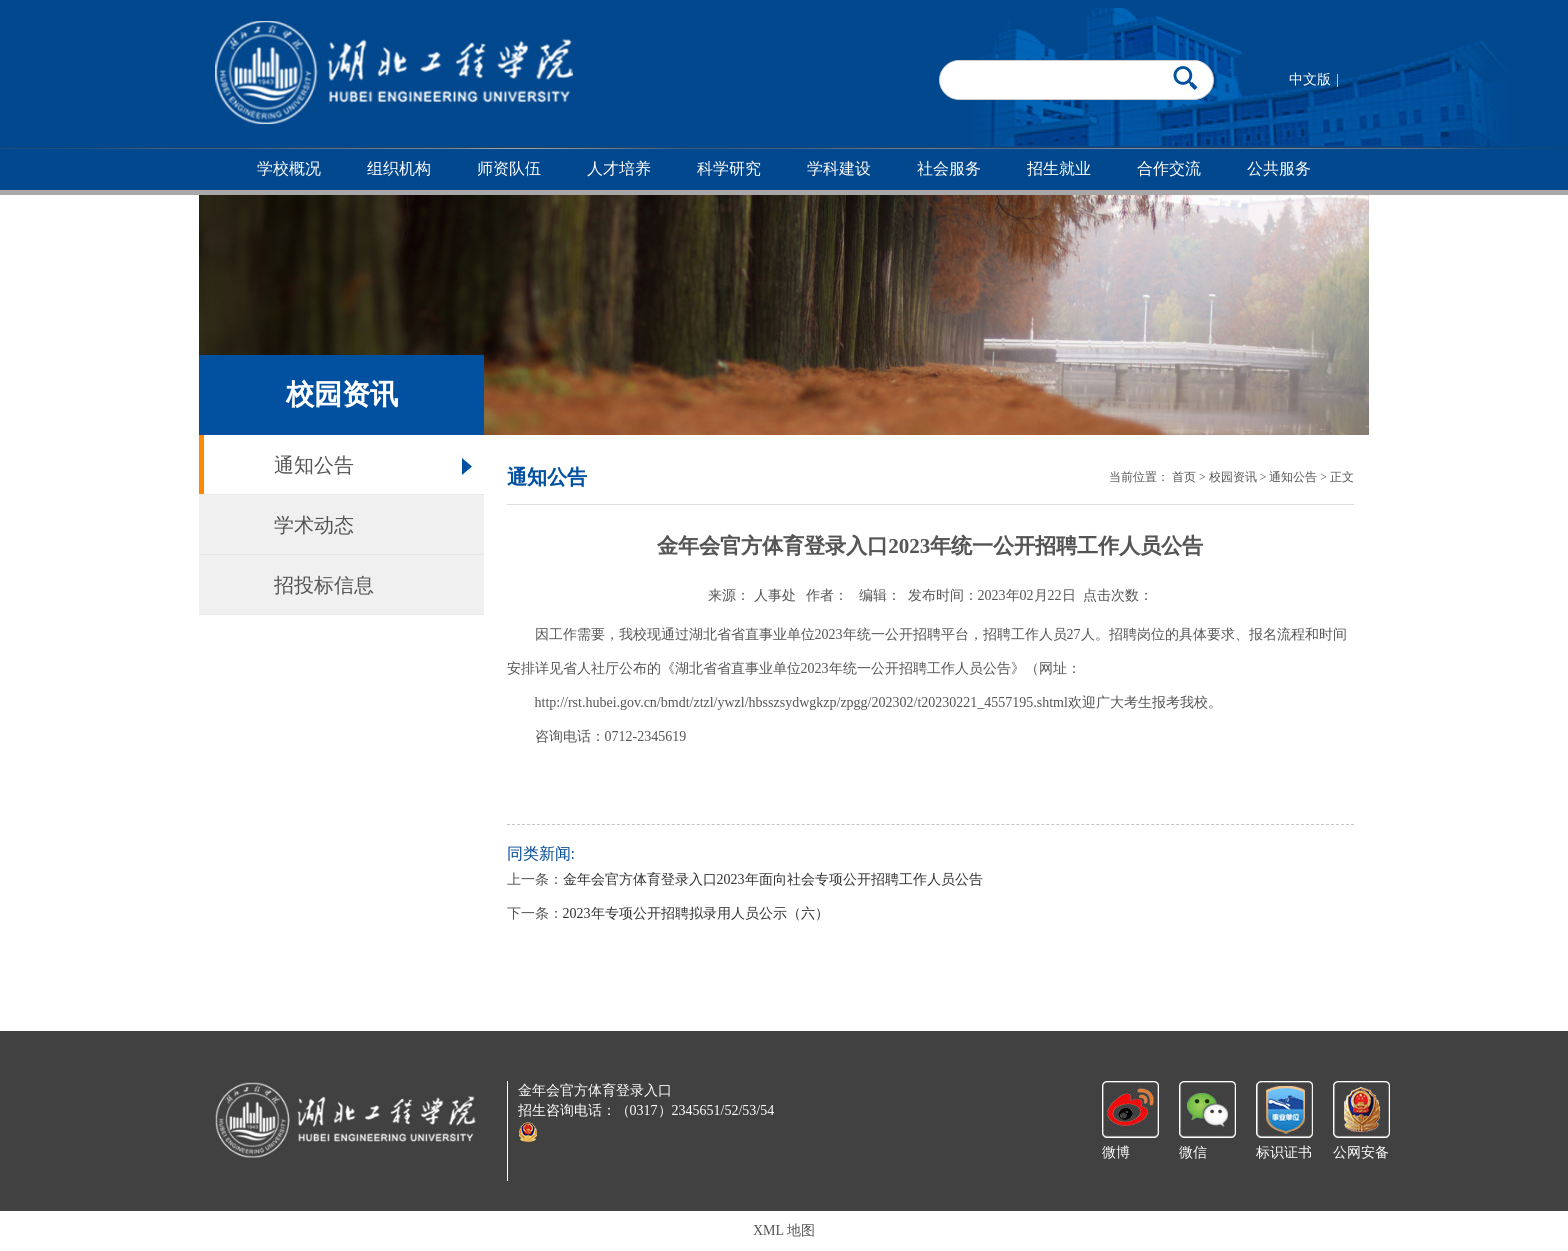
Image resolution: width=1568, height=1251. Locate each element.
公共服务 (1279, 168)
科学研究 (729, 168)
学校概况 (289, 168)
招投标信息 (324, 585)
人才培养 (619, 168)
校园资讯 (1233, 477)
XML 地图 (784, 1230)
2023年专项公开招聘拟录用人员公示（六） (696, 913)
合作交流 (1169, 168)
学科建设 (839, 168)
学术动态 (314, 525)
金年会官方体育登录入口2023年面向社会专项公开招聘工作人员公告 (773, 879)
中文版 (1310, 79)
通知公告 (314, 465)
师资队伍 (509, 168)
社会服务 (949, 168)
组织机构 (399, 168)
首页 (1184, 477)
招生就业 (1059, 168)
